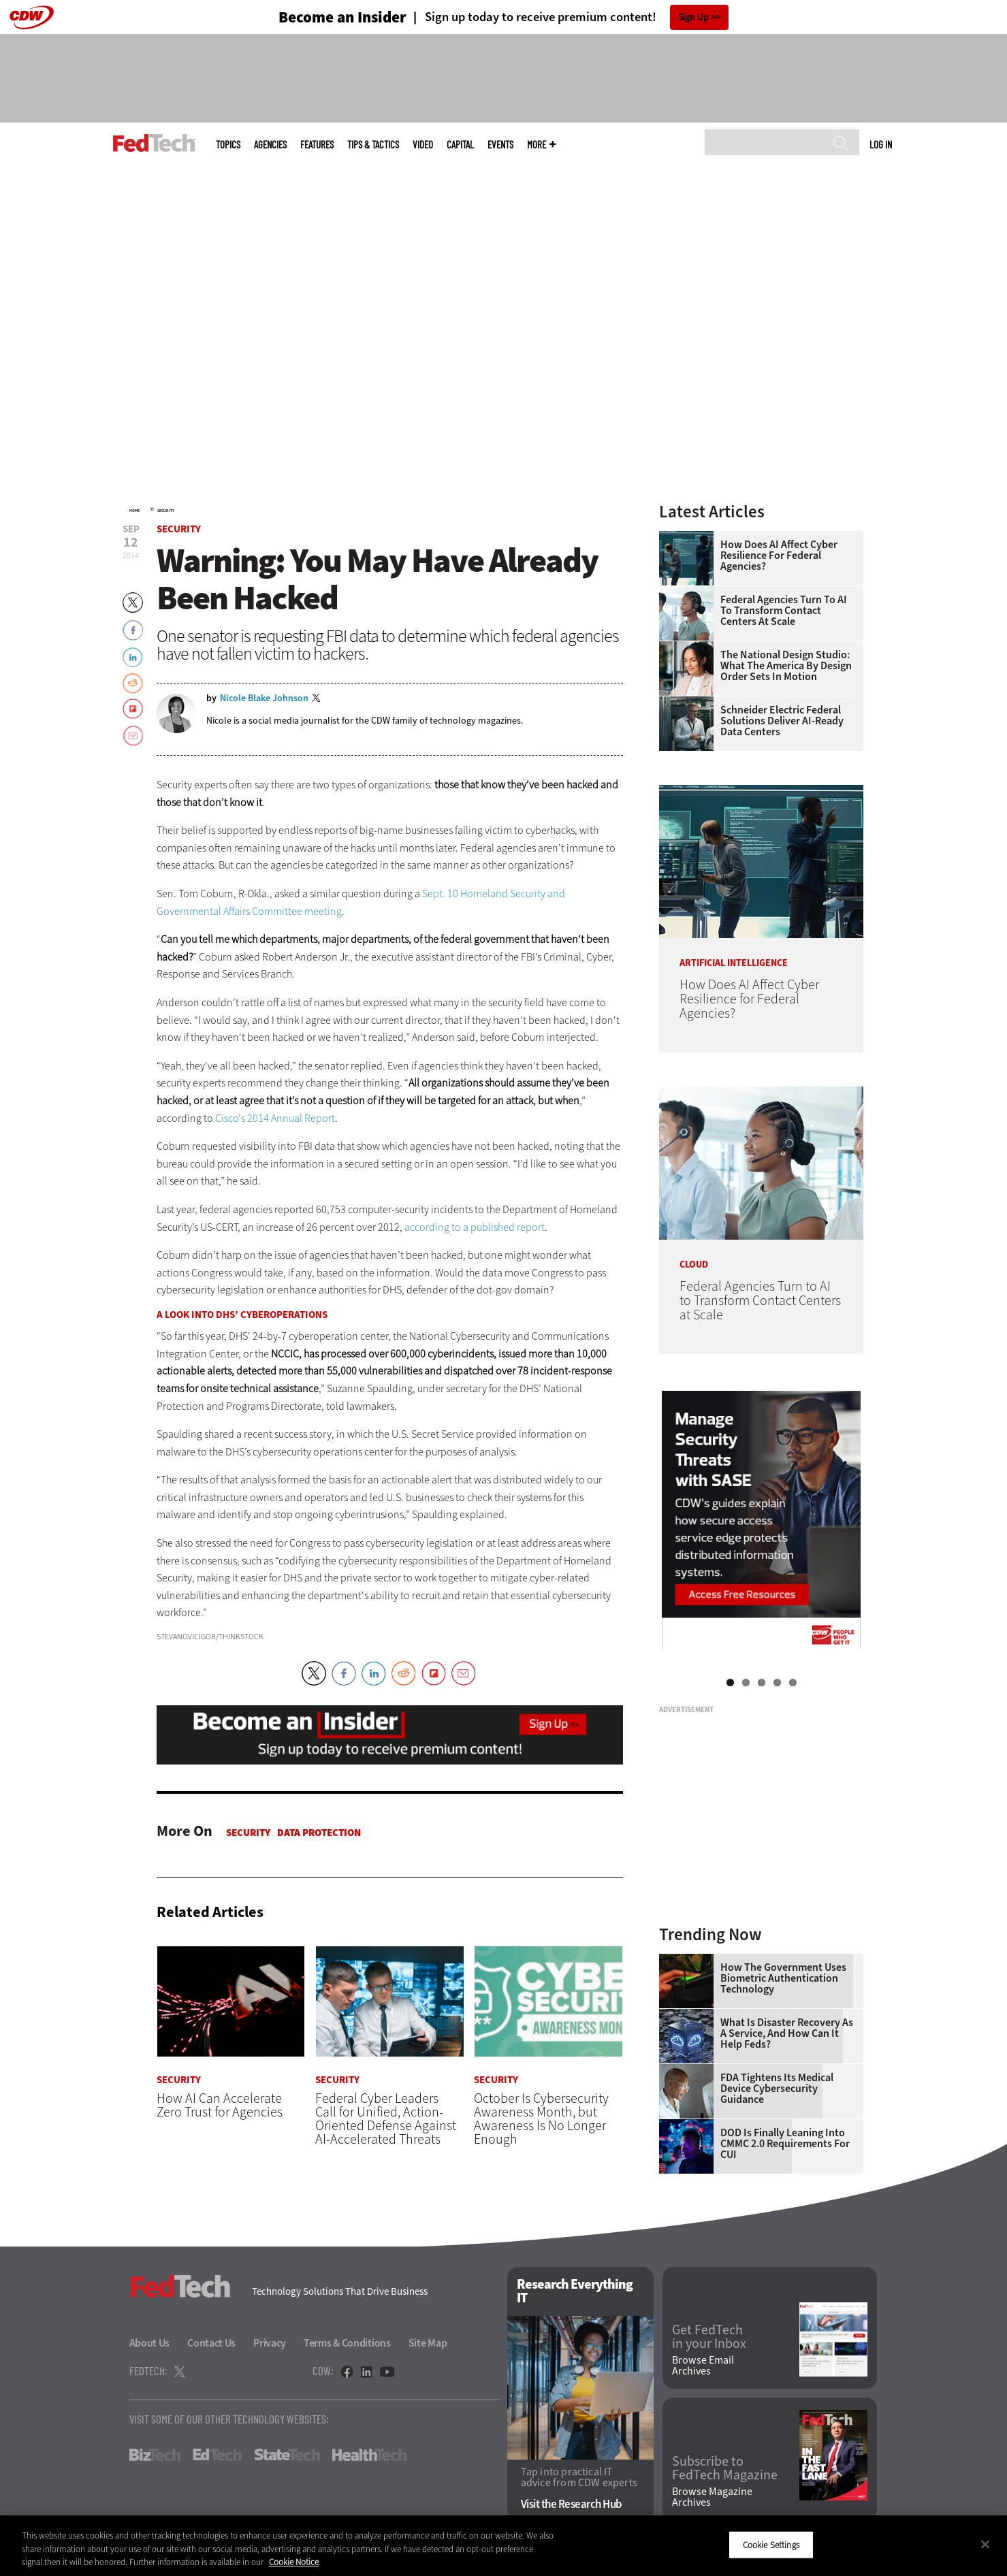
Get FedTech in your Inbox (709, 2337)
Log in (880, 144)
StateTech (287, 2455)
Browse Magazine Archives (712, 2497)
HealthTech (369, 2455)
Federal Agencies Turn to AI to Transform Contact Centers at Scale (783, 610)
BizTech (154, 2455)
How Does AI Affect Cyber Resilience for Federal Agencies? (778, 555)
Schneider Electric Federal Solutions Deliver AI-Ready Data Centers (782, 721)
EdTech (217, 2455)
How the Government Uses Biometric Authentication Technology (783, 1978)
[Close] (985, 2544)
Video (423, 145)
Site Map (428, 2343)
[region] (503, 2545)
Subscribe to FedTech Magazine (725, 2468)
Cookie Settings (771, 2544)
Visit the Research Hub (571, 2504)
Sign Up (693, 17)
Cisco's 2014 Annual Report (275, 1118)
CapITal (460, 145)
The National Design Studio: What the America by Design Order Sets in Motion (786, 665)
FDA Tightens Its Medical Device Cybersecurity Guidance (776, 2088)
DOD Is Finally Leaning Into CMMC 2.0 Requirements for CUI (785, 2143)
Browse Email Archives (703, 2366)
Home (134, 510)
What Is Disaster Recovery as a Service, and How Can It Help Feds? (786, 2033)
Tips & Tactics (373, 145)
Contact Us (211, 2343)
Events (500, 145)
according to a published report (474, 1227)
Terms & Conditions (347, 2343)
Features (317, 145)
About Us (149, 2343)
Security (165, 510)
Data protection (319, 1832)
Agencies (270, 145)
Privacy (269, 2343)
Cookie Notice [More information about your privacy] (294, 2562)
